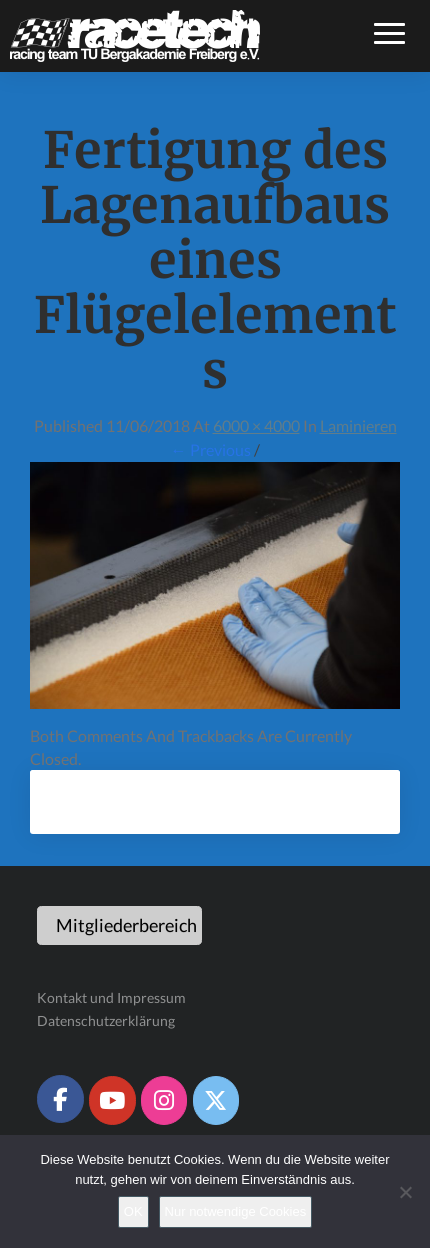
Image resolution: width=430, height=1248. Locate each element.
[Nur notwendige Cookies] (405, 1192)
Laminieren (358, 425)
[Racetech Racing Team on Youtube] (112, 1100)
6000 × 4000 (256, 425)
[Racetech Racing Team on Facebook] (60, 1099)
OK (133, 1211)
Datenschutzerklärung (106, 1020)
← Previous (211, 449)
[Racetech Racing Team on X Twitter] (216, 1100)
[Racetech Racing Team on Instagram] (164, 1100)
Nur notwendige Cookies (236, 1211)
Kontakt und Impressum (111, 997)
